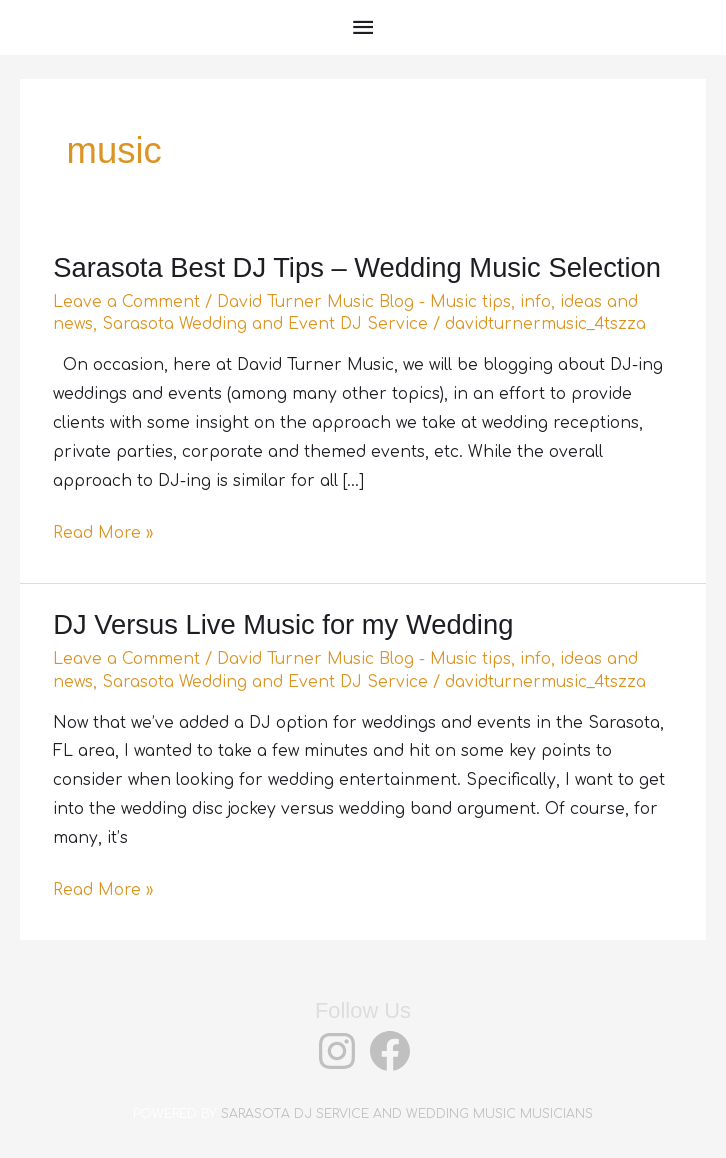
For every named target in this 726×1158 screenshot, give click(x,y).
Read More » (103, 533)
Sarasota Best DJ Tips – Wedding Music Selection (357, 267)
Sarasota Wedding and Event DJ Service (265, 324)
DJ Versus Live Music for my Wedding (283, 624)
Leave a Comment (126, 302)
